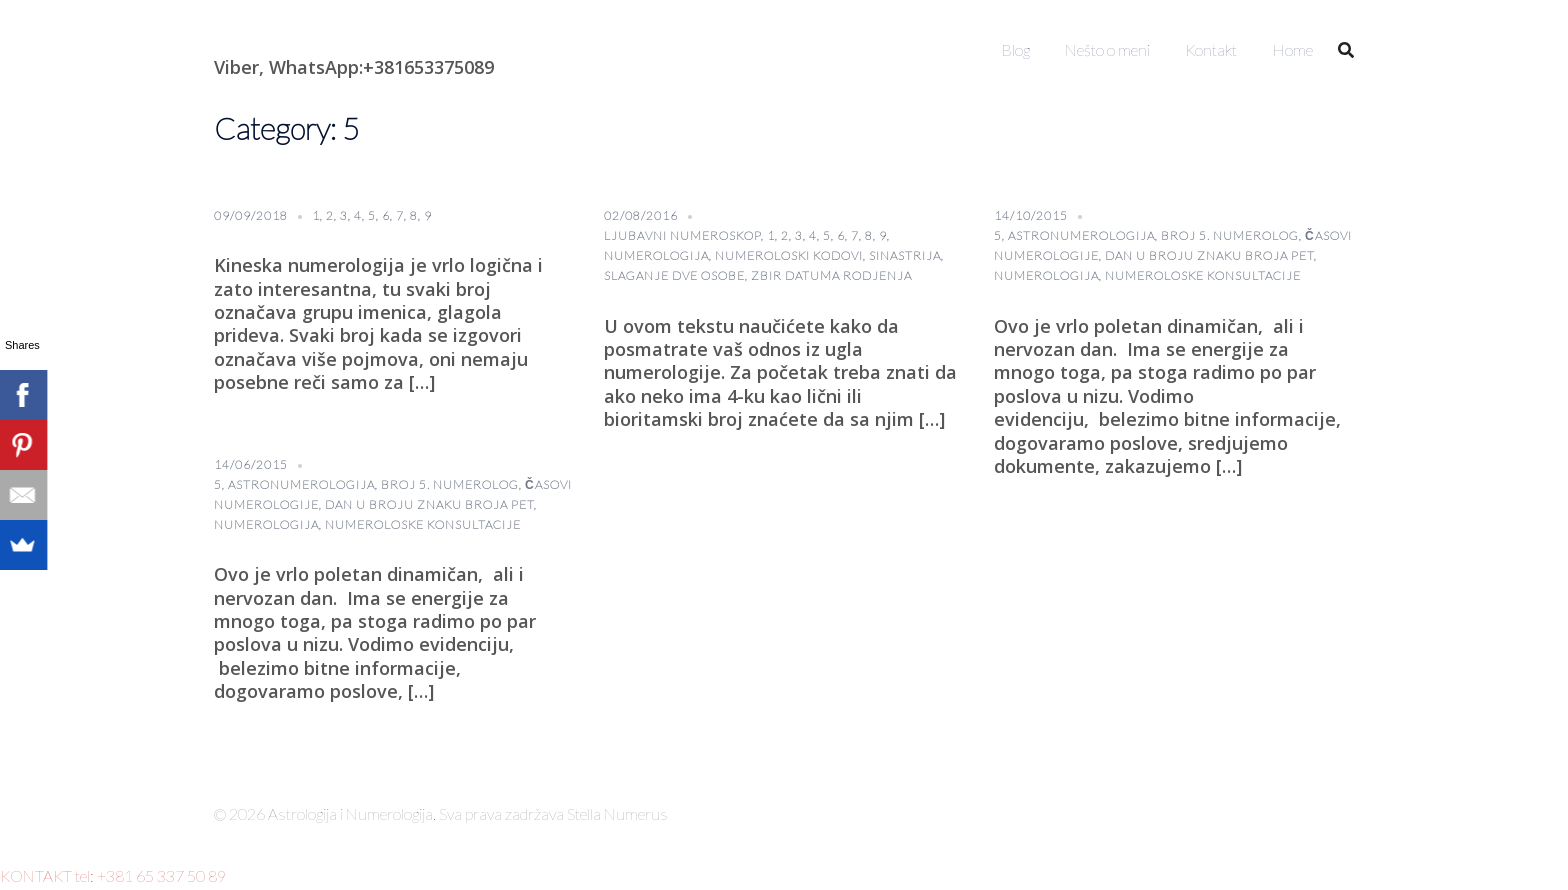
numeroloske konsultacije (1203, 275)
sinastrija (905, 255)
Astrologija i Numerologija (330, 35)
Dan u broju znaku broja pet (1209, 255)
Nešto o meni (1107, 49)
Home (1292, 49)
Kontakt (1211, 49)
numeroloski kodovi (789, 255)
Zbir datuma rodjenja (831, 275)
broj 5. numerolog (1230, 235)
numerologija (656, 255)
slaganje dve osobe (674, 275)
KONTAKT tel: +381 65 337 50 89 (113, 875)
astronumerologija (1081, 235)
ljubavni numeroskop (682, 235)
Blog (1015, 49)
